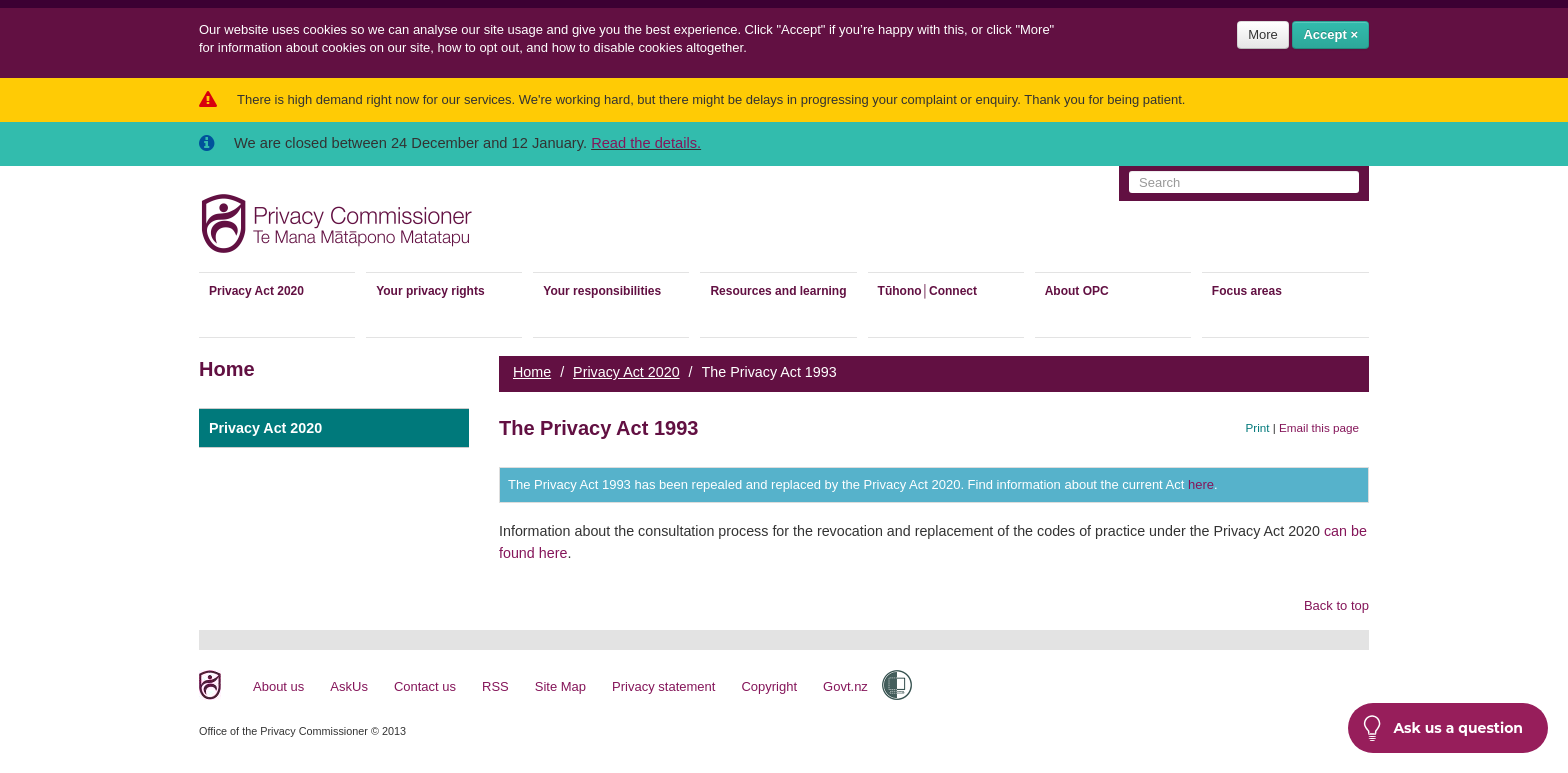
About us (278, 686)
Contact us (425, 686)
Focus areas (1247, 291)
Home (532, 372)
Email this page (1319, 427)
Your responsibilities (602, 291)
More (1263, 34)
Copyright (769, 686)
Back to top (1336, 605)
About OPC (1077, 291)
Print (1258, 427)
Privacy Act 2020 (256, 291)
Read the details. (646, 143)
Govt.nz (845, 686)
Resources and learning (778, 291)
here (1201, 484)
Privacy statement (663, 686)
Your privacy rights (430, 291)
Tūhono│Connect (927, 291)
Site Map (560, 686)
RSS (495, 686)
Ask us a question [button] (1443, 728)
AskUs (349, 686)
